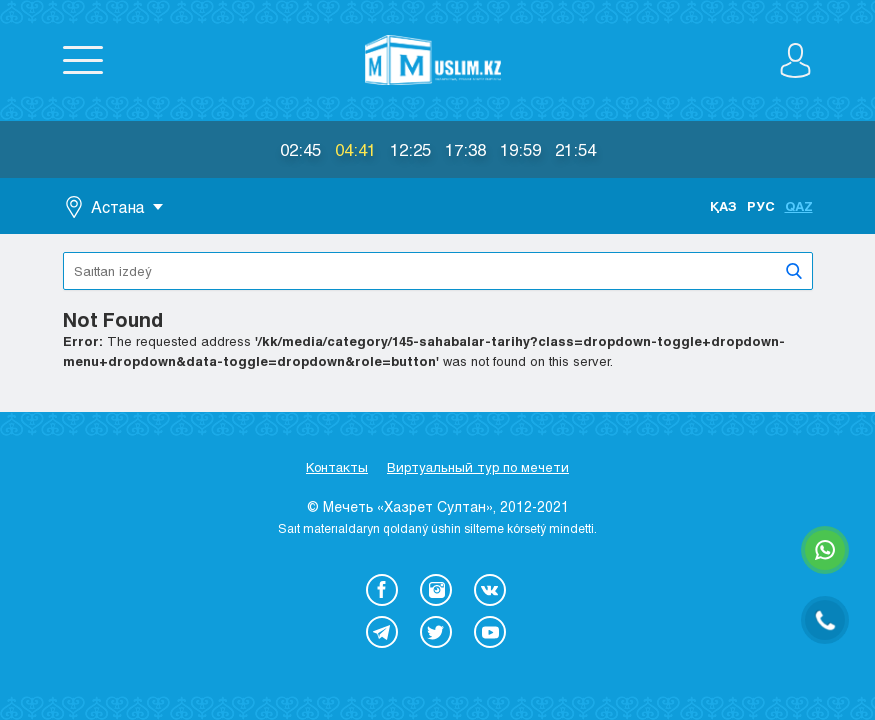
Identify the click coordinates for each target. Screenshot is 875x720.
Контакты (337, 467)
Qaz (799, 206)
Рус (761, 206)
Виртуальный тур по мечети (478, 467)
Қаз (723, 206)
